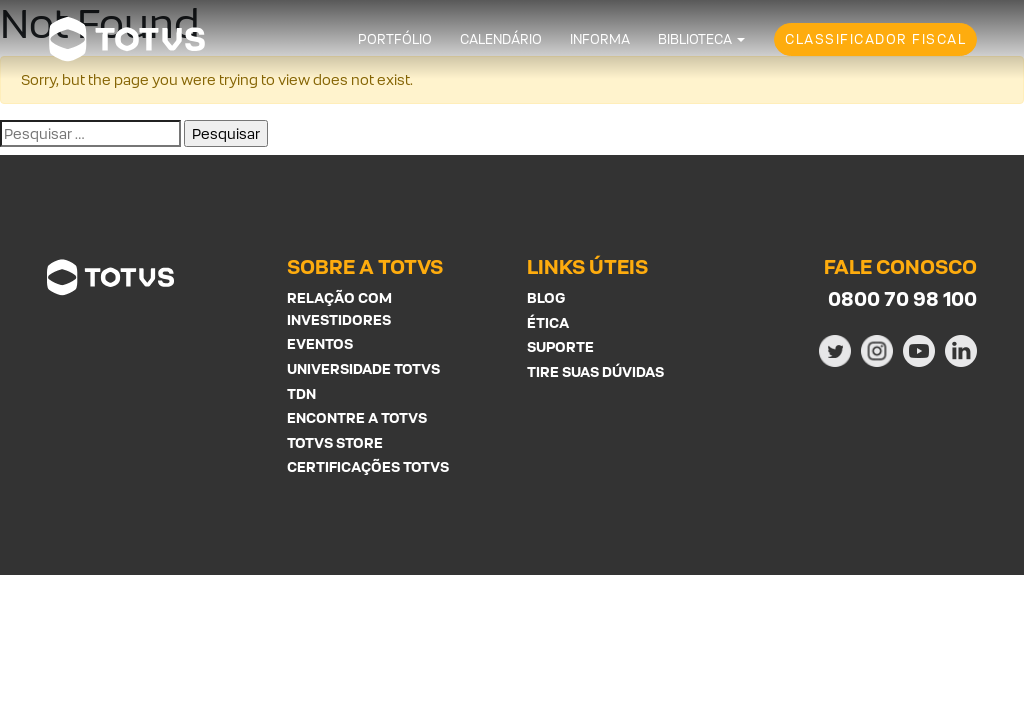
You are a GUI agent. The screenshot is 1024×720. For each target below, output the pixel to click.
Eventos (320, 343)
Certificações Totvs (368, 466)
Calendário (501, 39)
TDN (301, 393)
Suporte (560, 346)
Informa (600, 39)
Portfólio (395, 39)
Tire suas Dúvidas (595, 371)
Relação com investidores (339, 308)
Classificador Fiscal (875, 39)
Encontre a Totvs (357, 417)
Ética (548, 322)
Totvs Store (335, 442)
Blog (546, 297)
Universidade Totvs (363, 368)
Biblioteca (695, 39)
